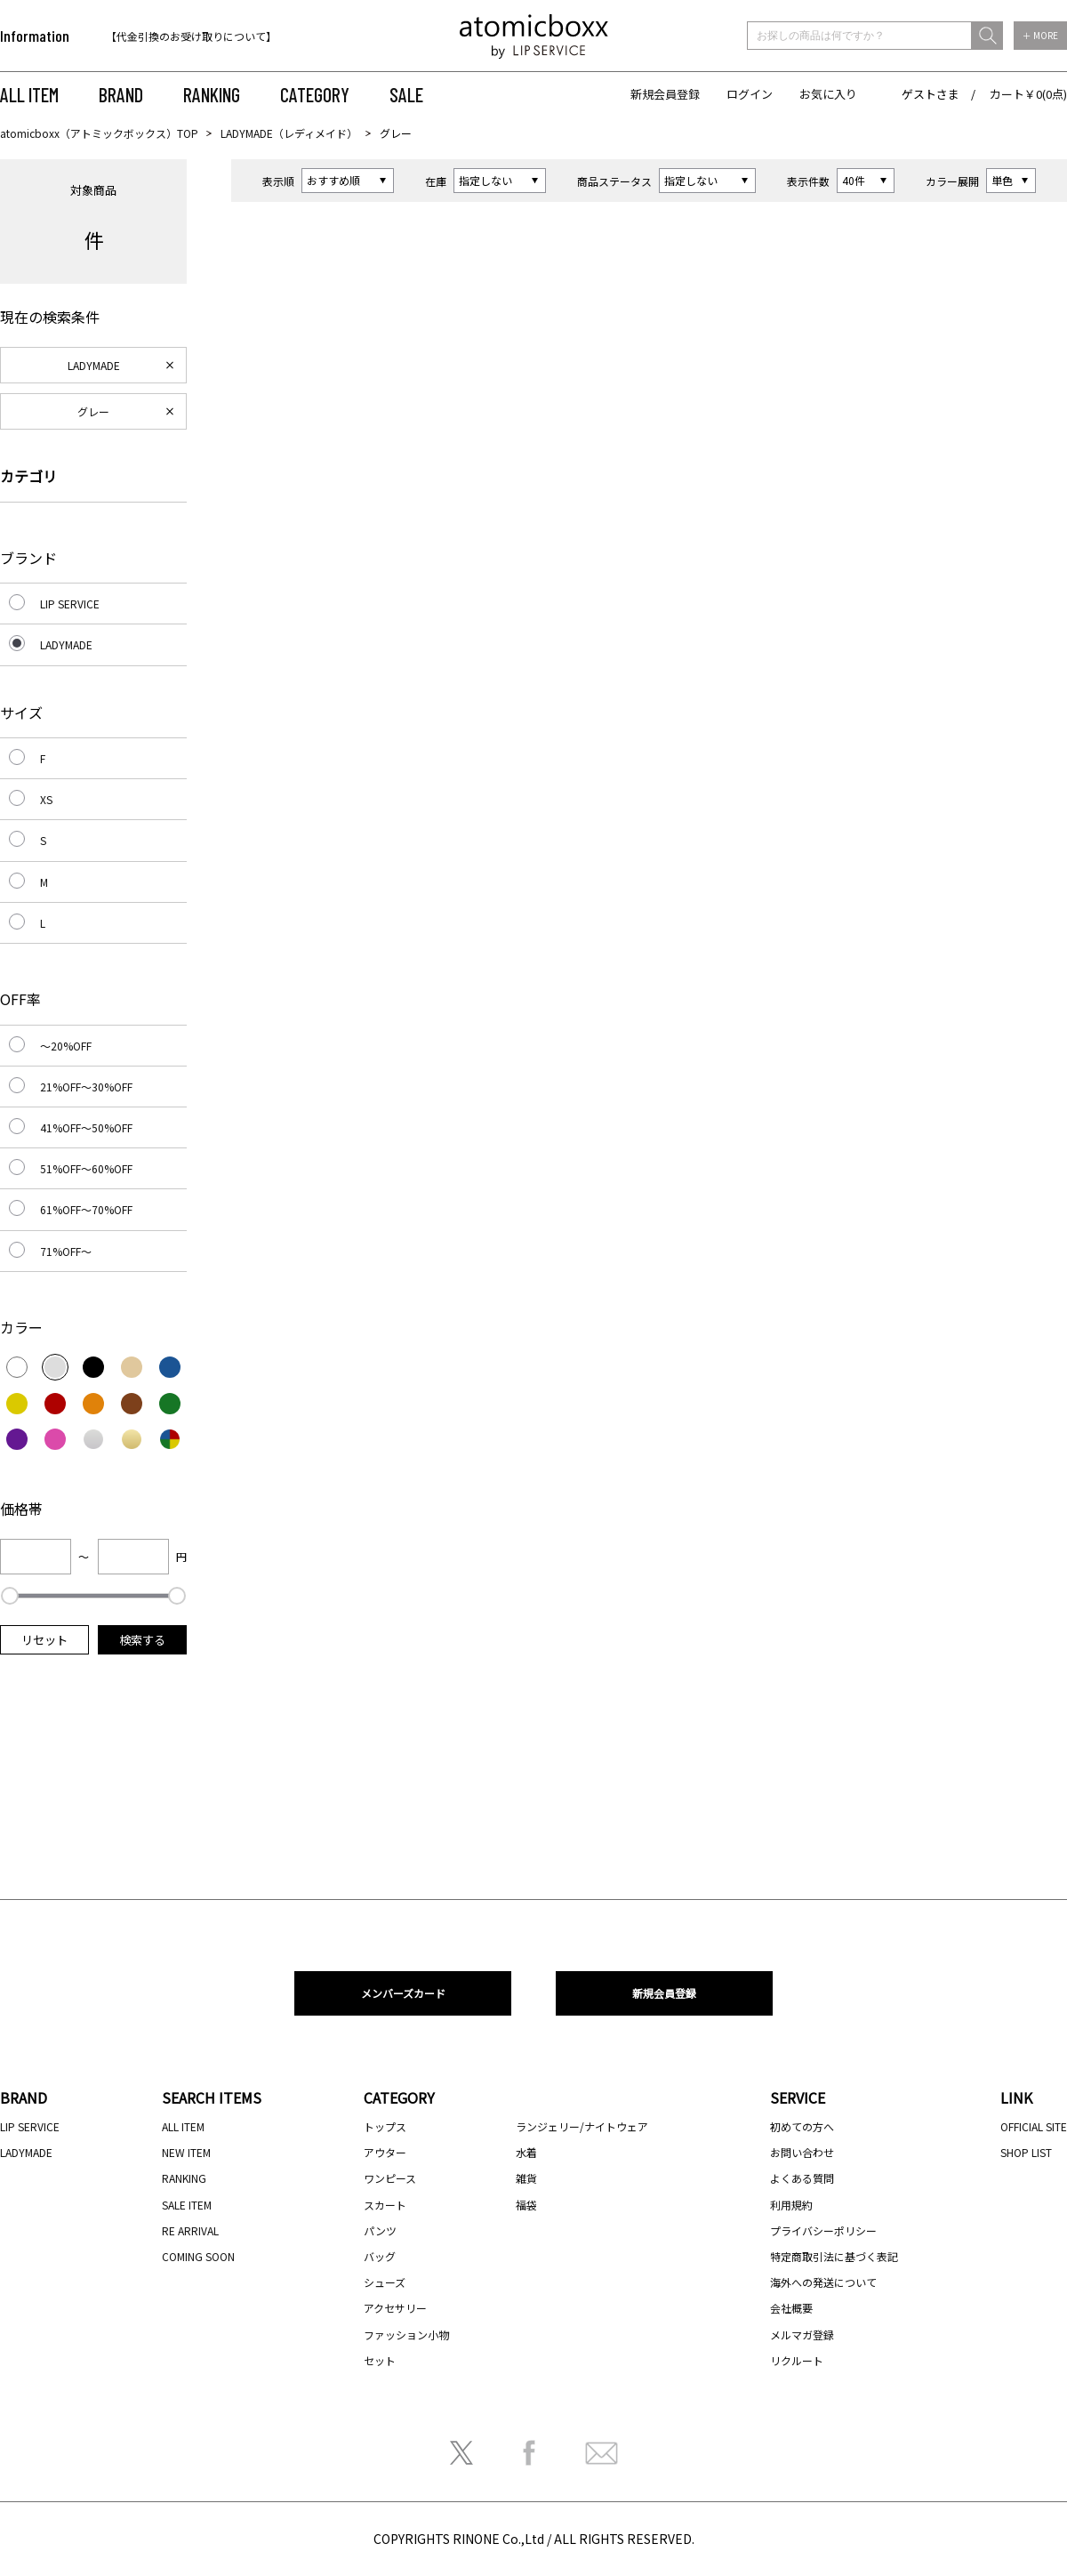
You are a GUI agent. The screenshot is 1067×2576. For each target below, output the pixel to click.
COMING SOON (198, 2256)
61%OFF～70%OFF (86, 1209)
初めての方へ (802, 2126)
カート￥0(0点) (1028, 93)
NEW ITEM (186, 2152)
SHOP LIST (1026, 2152)
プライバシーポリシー (823, 2230)
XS (46, 799)
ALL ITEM (29, 94)
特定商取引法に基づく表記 (834, 2256)
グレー (93, 411)
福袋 (526, 2204)
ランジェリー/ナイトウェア (582, 2126)
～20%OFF (66, 1045)
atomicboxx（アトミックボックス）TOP (99, 133)
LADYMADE (94, 365)
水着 (526, 2152)
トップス (385, 2126)
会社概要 (791, 2307)
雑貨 (526, 2178)
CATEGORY (314, 94)
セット (380, 2360)
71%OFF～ (66, 1251)
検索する (142, 1639)
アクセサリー (395, 2307)
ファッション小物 (406, 2334)
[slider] (10, 1596)
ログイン (749, 93)
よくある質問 (802, 2178)
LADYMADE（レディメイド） (289, 133)
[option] (220, 36)
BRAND (121, 94)
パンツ (380, 2230)
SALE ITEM (187, 2204)
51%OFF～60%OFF (86, 1168)
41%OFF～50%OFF (86, 1127)
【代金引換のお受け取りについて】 (191, 36)
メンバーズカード (403, 1992)
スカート (385, 2204)
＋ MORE (1040, 35)
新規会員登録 (665, 93)
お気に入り (828, 93)
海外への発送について (823, 2282)
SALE (406, 94)
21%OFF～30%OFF (86, 1086)
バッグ (380, 2256)
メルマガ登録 (802, 2334)
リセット (44, 1639)
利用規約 (791, 2204)
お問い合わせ (802, 2152)
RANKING (211, 94)
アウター (385, 2152)
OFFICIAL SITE (1033, 2126)
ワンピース (390, 2178)
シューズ (384, 2282)
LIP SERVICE (70, 603)
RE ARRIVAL (190, 2230)
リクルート (796, 2360)
